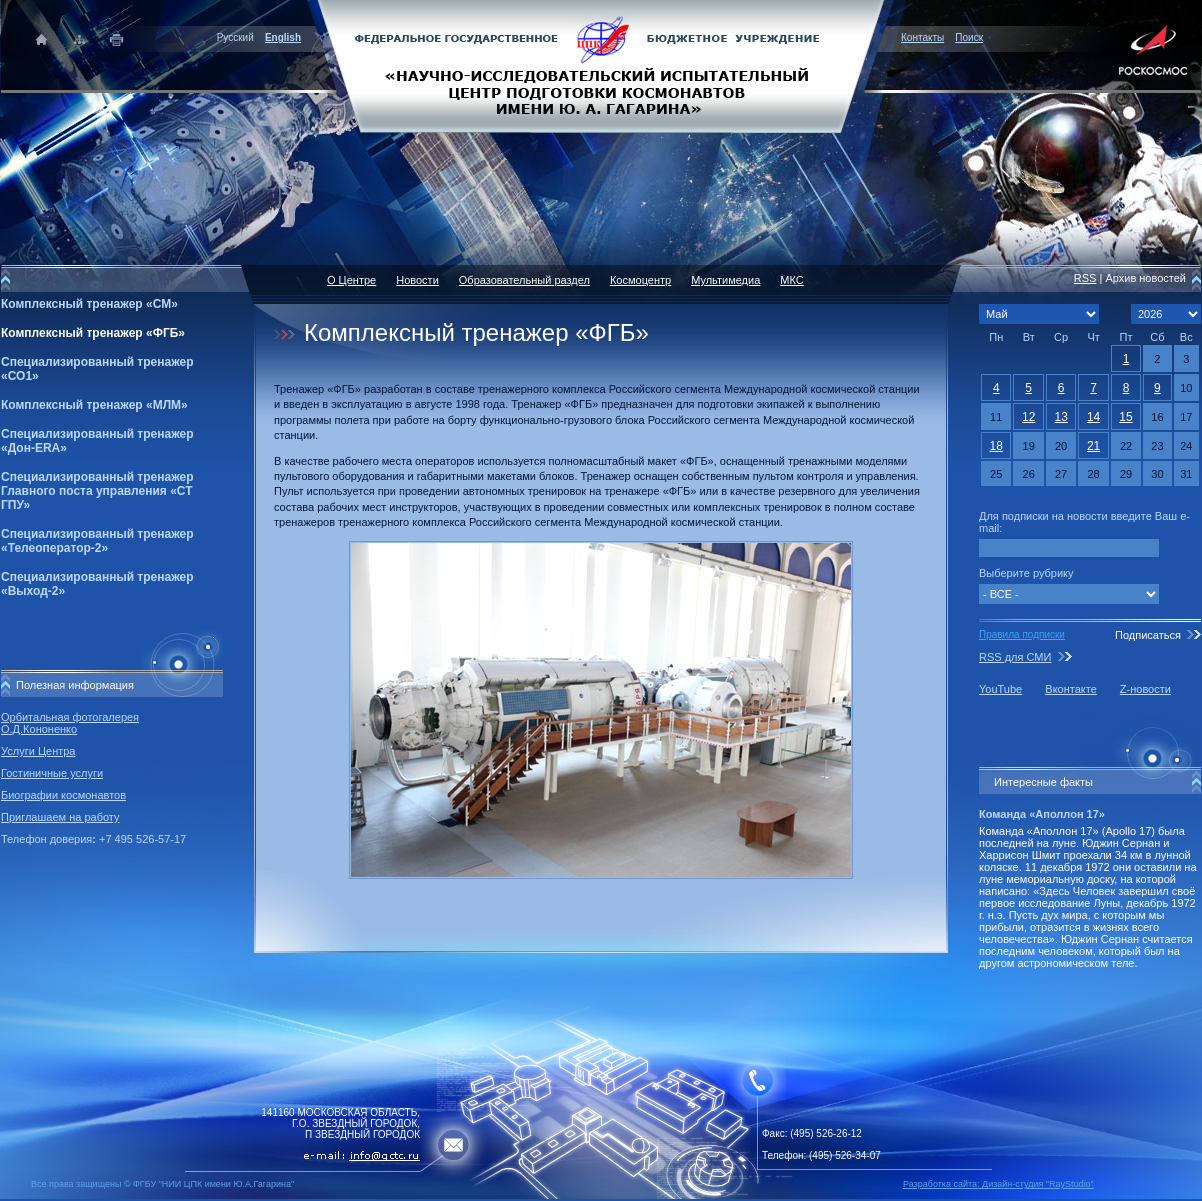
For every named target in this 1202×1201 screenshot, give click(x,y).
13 (1060, 417)
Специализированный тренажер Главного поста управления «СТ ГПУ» (97, 491)
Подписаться (1148, 635)
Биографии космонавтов (63, 795)
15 (1125, 417)
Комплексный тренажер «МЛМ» (94, 405)
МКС (791, 280)
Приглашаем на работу (60, 817)
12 (1028, 417)
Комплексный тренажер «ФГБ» (93, 333)
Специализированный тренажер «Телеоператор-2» (97, 541)
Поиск (969, 37)
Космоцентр (640, 280)
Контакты (922, 37)
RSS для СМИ (1015, 657)
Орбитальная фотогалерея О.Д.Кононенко (70, 723)
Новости (417, 280)
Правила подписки (1022, 634)
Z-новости (1145, 689)
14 (1093, 417)
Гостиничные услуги (52, 773)
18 (996, 446)
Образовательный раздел (524, 280)
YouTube (1000, 689)
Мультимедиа (725, 280)
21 (1093, 446)
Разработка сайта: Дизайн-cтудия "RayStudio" (998, 1184)
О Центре (351, 280)
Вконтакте (1070, 689)
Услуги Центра (38, 751)
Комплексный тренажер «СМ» (89, 304)
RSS (1085, 278)
